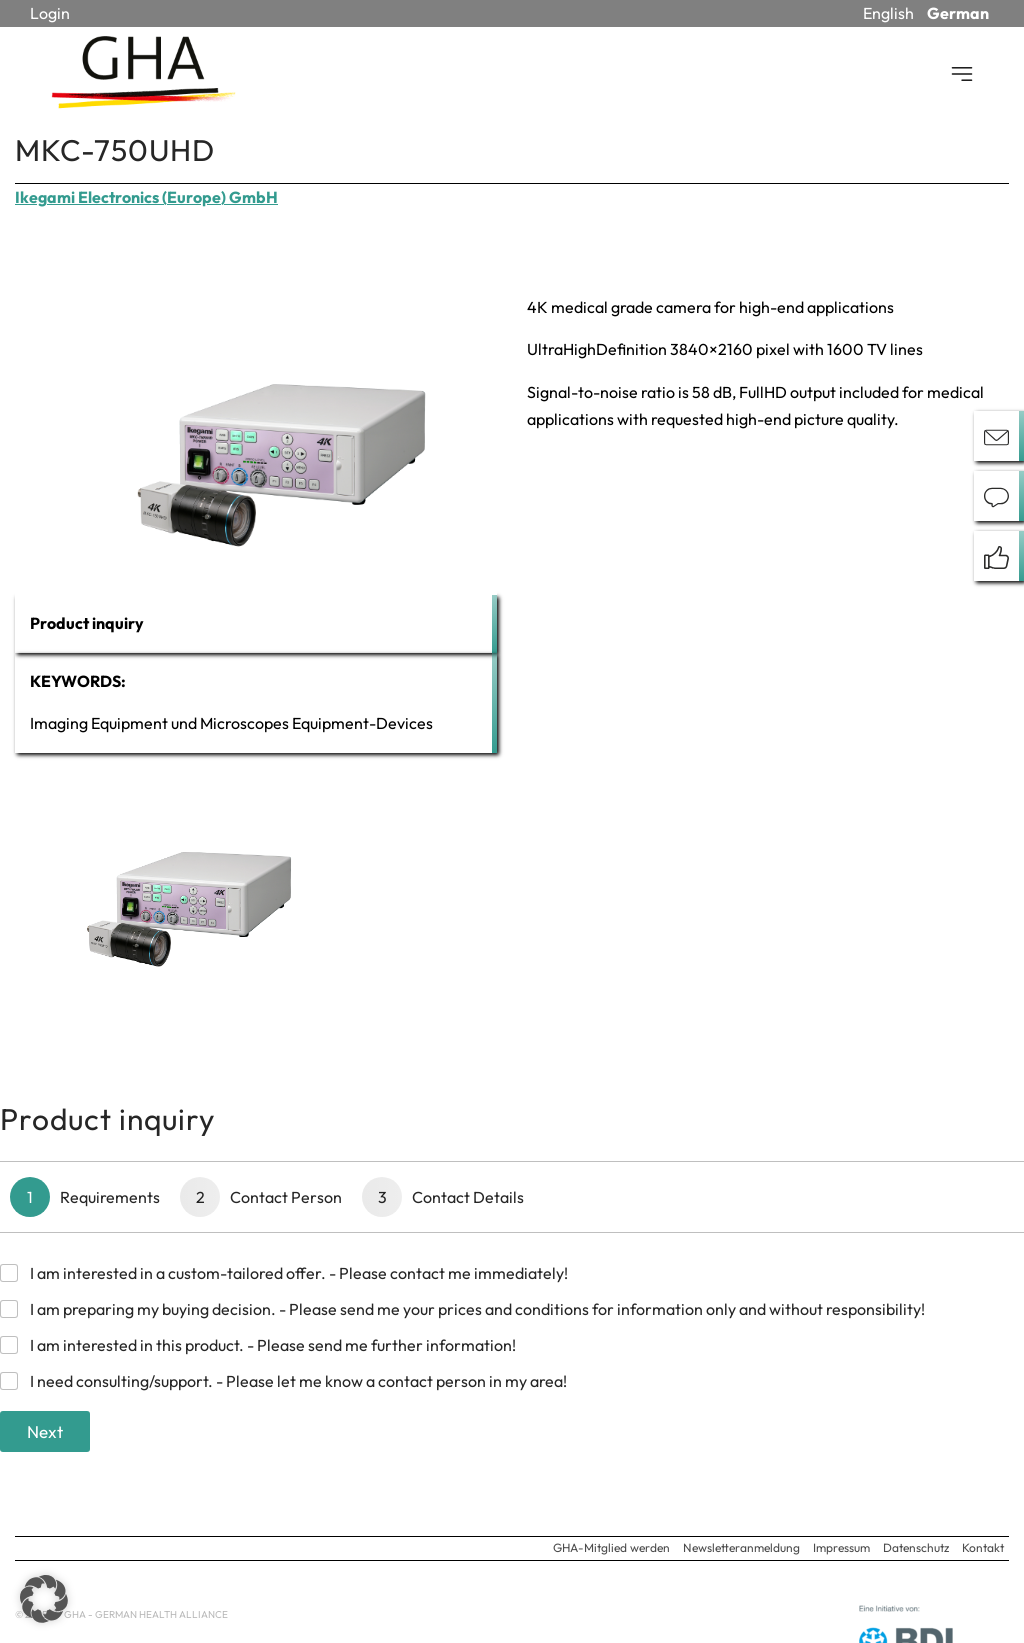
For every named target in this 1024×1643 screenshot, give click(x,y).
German (958, 13)
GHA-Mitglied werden (611, 1547)
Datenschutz (916, 1547)
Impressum (841, 1547)
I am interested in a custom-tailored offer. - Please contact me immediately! (299, 1273)
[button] (44, 1599)
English (888, 13)
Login (50, 13)
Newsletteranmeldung (741, 1547)
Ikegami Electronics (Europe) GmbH (146, 197)
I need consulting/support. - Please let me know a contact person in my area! (298, 1381)
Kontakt (983, 1547)
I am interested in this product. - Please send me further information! (273, 1345)
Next (45, 1431)
